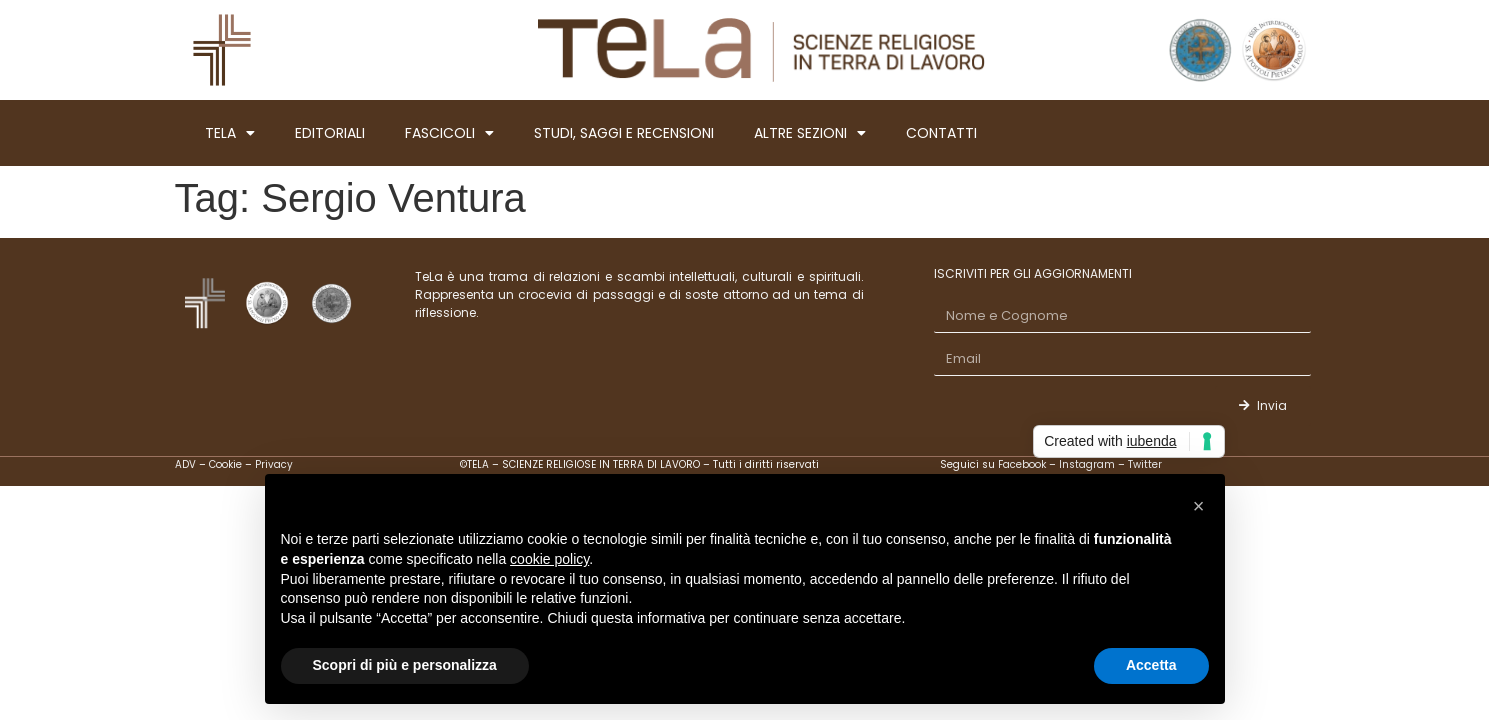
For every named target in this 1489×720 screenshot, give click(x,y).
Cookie (225, 464)
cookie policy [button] (549, 559)
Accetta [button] (1151, 665)
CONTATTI (941, 133)
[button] (1199, 506)
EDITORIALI (330, 133)
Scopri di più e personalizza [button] (405, 665)
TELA (230, 133)
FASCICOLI (449, 133)
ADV (185, 464)
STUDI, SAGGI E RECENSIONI (624, 133)
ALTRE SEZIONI (810, 133)
